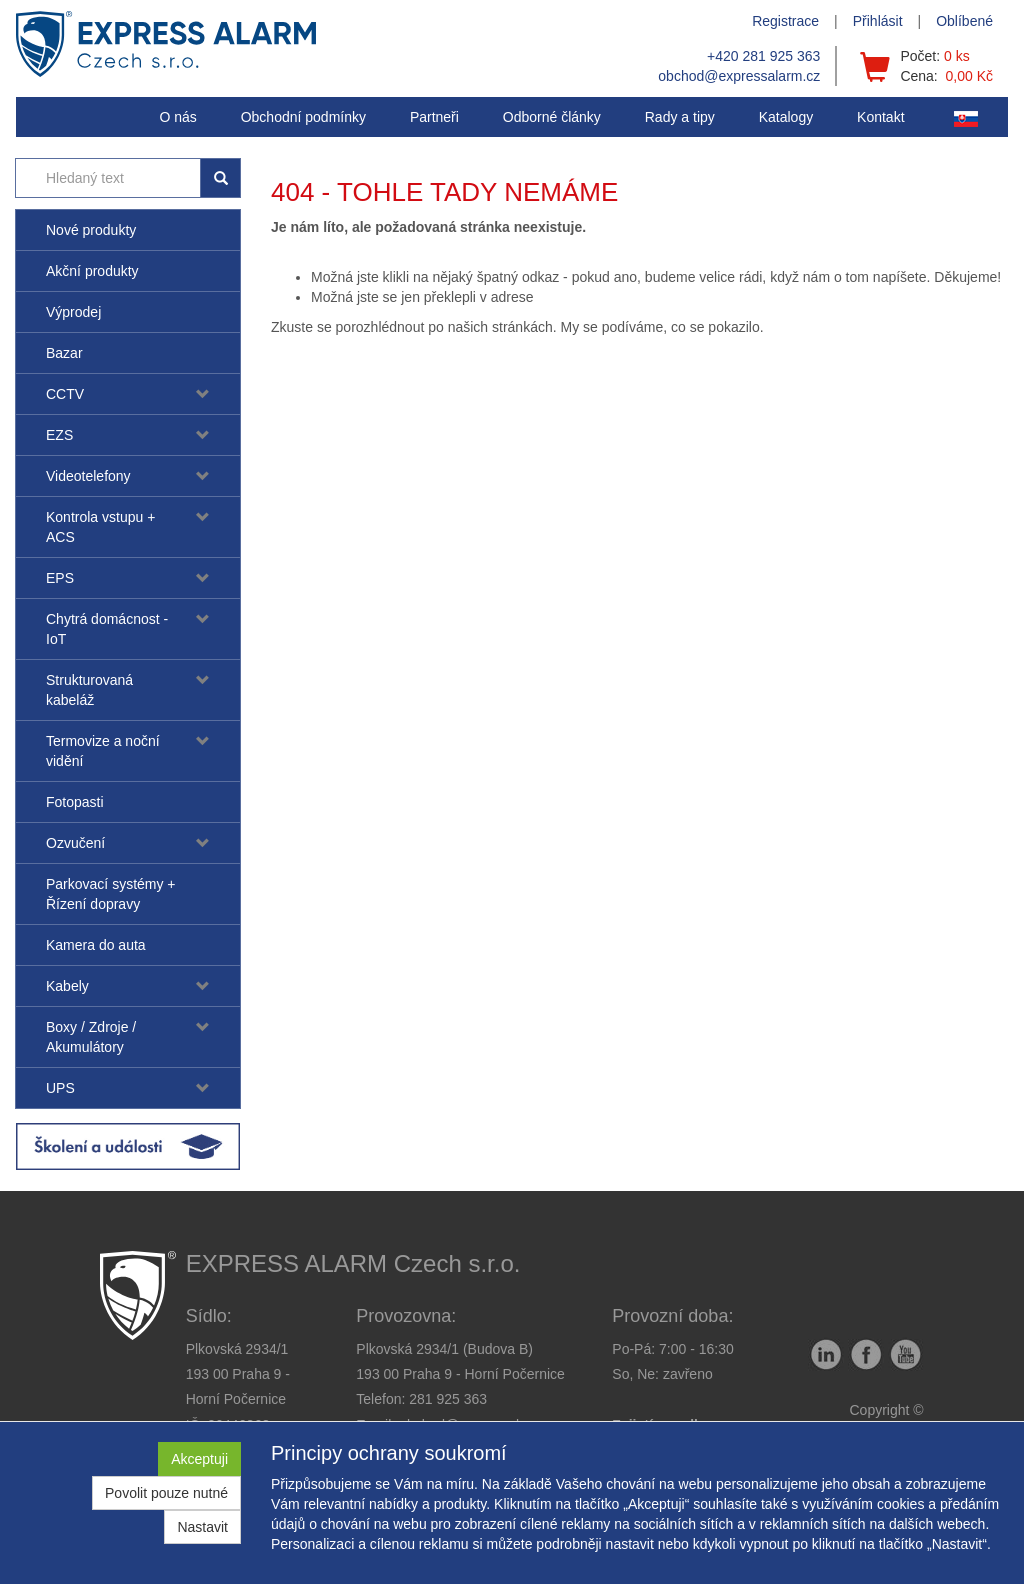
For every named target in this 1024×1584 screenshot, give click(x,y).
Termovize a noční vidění (103, 751)
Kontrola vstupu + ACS (100, 527)
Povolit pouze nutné (166, 1493)
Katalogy (786, 117)
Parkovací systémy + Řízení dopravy (111, 894)
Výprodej (73, 312)
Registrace (785, 21)
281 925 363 (448, 1399)
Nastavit (202, 1527)
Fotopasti (75, 802)
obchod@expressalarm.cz (739, 76)
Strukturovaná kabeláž (89, 690)
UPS (60, 1088)
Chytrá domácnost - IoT (107, 629)
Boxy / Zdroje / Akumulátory (91, 1037)
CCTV (65, 394)
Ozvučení (75, 843)
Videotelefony (88, 476)
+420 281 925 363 (763, 56)
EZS (59, 435)
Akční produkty (92, 271)
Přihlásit (878, 21)
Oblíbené (964, 21)
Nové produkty (91, 230)
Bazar (64, 353)
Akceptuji (199, 1459)
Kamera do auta (96, 945)
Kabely (67, 986)
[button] (680, 117)
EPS (60, 578)
